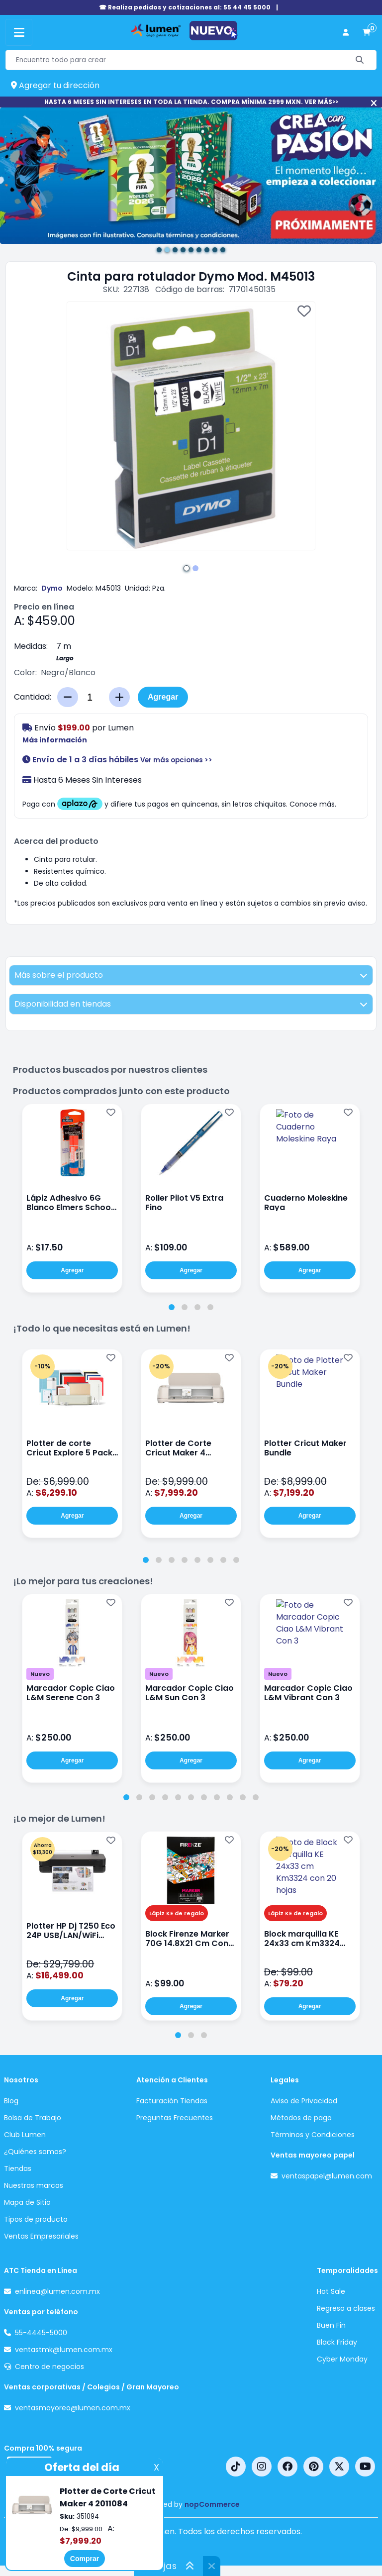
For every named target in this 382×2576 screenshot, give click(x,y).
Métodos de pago (301, 2118)
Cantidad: (32, 697)
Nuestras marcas (33, 2185)
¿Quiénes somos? (35, 2152)
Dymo (52, 588)
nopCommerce (212, 2504)
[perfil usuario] (346, 32)
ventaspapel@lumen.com (327, 2176)
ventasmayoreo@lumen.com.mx (72, 2408)
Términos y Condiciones (313, 2135)
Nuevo (40, 1674)
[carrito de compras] (367, 32)
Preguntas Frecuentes (174, 2118)
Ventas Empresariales (41, 2236)
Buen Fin (331, 2325)
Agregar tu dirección (55, 85)
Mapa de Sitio (27, 2202)
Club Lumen (25, 2135)
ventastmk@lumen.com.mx (63, 2350)
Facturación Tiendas (171, 2101)
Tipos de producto (36, 2219)
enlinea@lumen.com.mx (57, 2291)
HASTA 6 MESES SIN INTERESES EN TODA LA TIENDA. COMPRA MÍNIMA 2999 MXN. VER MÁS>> (191, 102)
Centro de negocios (49, 2366)
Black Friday (337, 2342)
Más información (54, 740)
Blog (11, 2101)
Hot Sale (331, 2291)
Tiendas (17, 2168)
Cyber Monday (342, 2359)
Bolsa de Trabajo (32, 2118)
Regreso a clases (346, 2308)
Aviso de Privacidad (304, 2101)
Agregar (163, 697)
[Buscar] (360, 60)
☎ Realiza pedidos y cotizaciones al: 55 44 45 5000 (185, 7)
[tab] (172, 1307)
